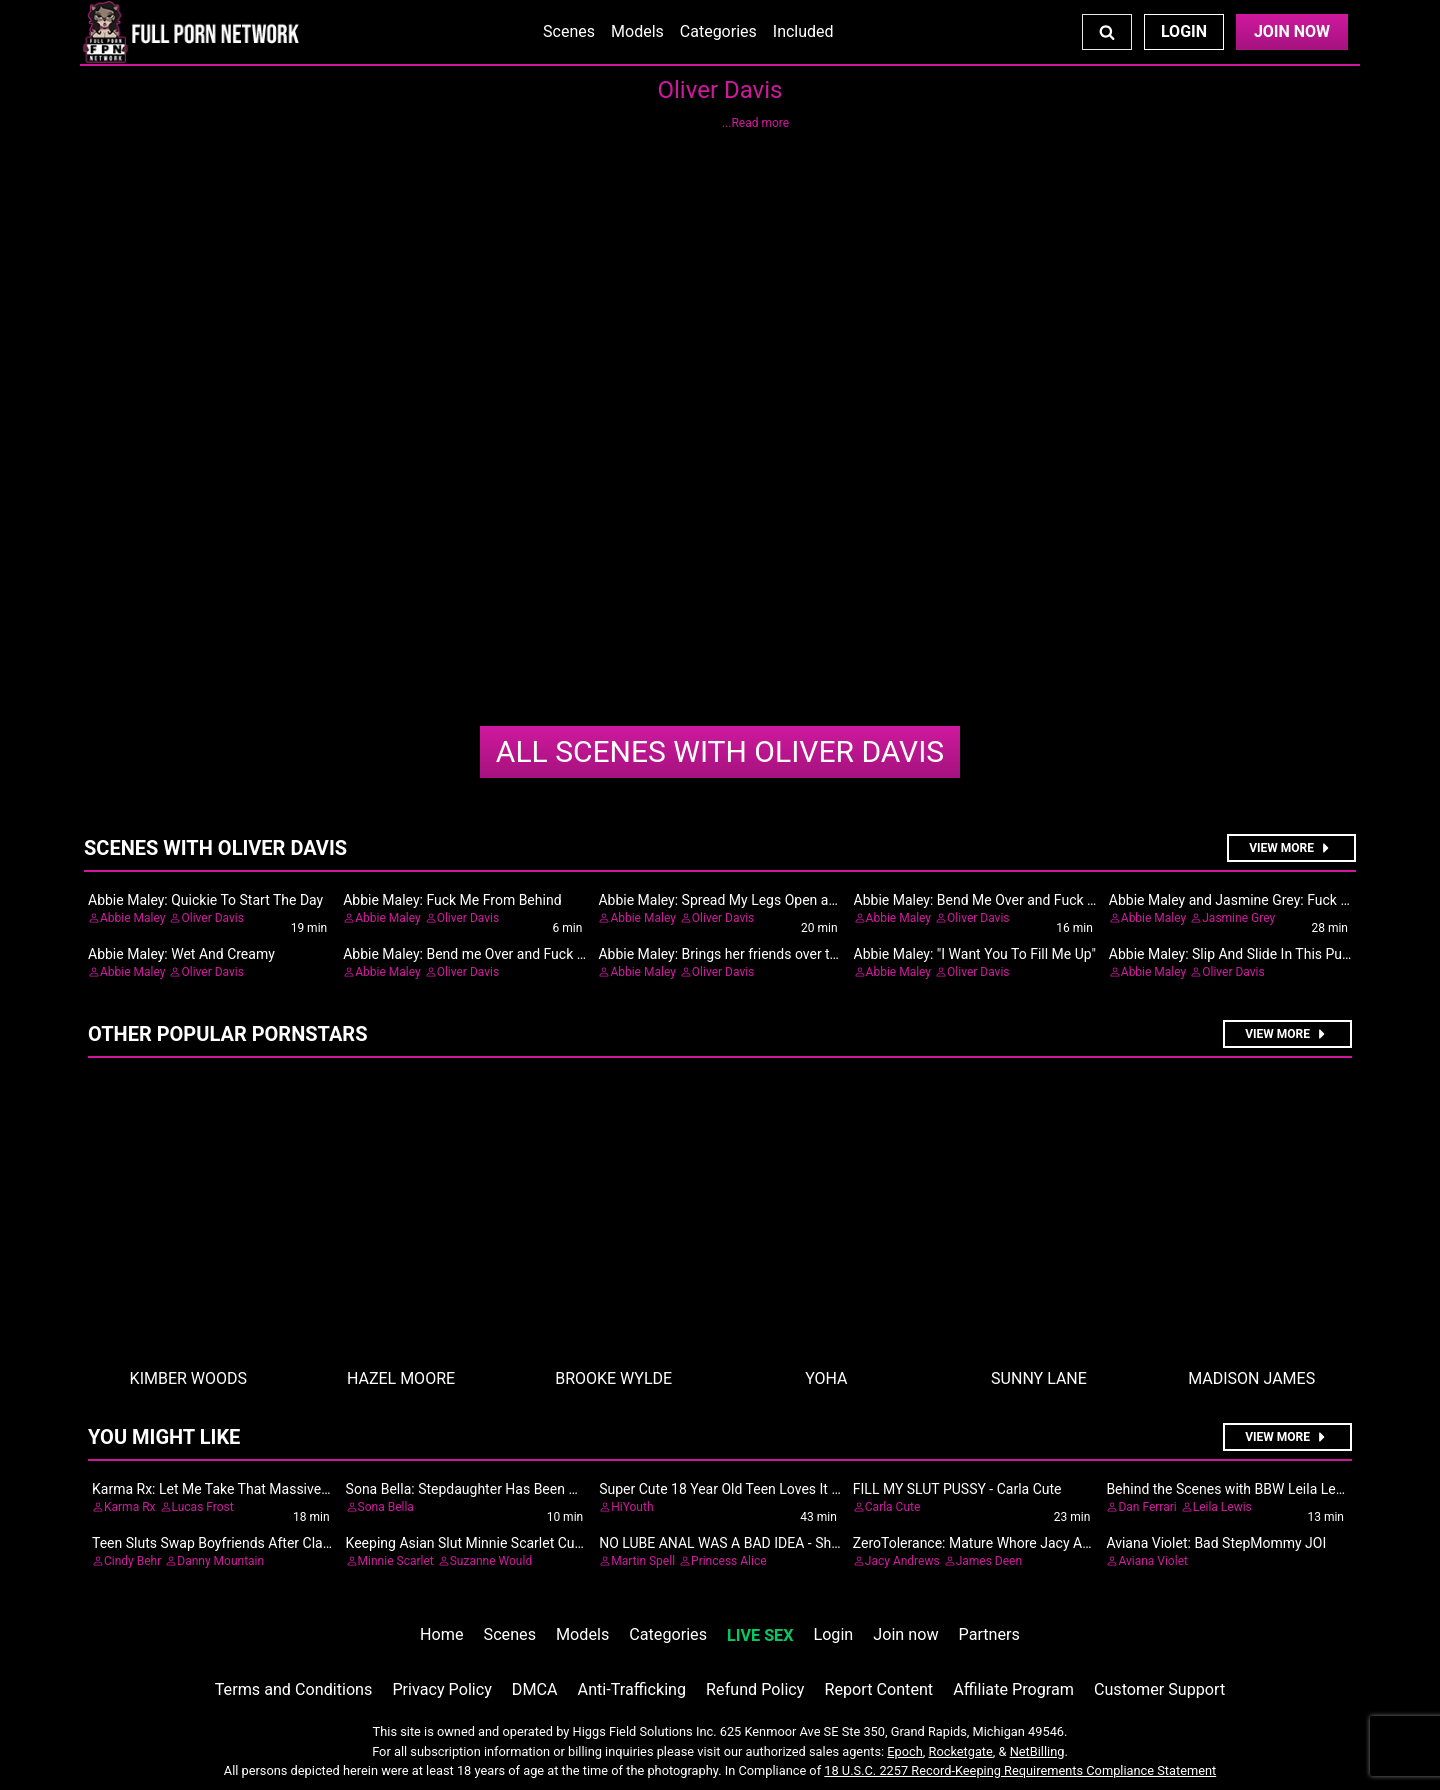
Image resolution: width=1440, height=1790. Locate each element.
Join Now (1292, 31)
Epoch (905, 1751)
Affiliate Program (1013, 1689)
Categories (718, 31)
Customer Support (1159, 1689)
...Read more (755, 123)
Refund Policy (755, 1689)
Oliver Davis (720, 751)
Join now (905, 1634)
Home (441, 1634)
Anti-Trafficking (632, 1689)
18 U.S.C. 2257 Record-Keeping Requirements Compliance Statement (1020, 1770)
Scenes (569, 31)
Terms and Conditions (294, 1689)
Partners (989, 1634)
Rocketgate (961, 1751)
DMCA (535, 1689)
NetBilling (1037, 1751)
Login (1184, 31)
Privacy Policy (441, 1689)
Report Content (878, 1689)
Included (803, 31)
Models (637, 31)
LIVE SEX (760, 1635)
